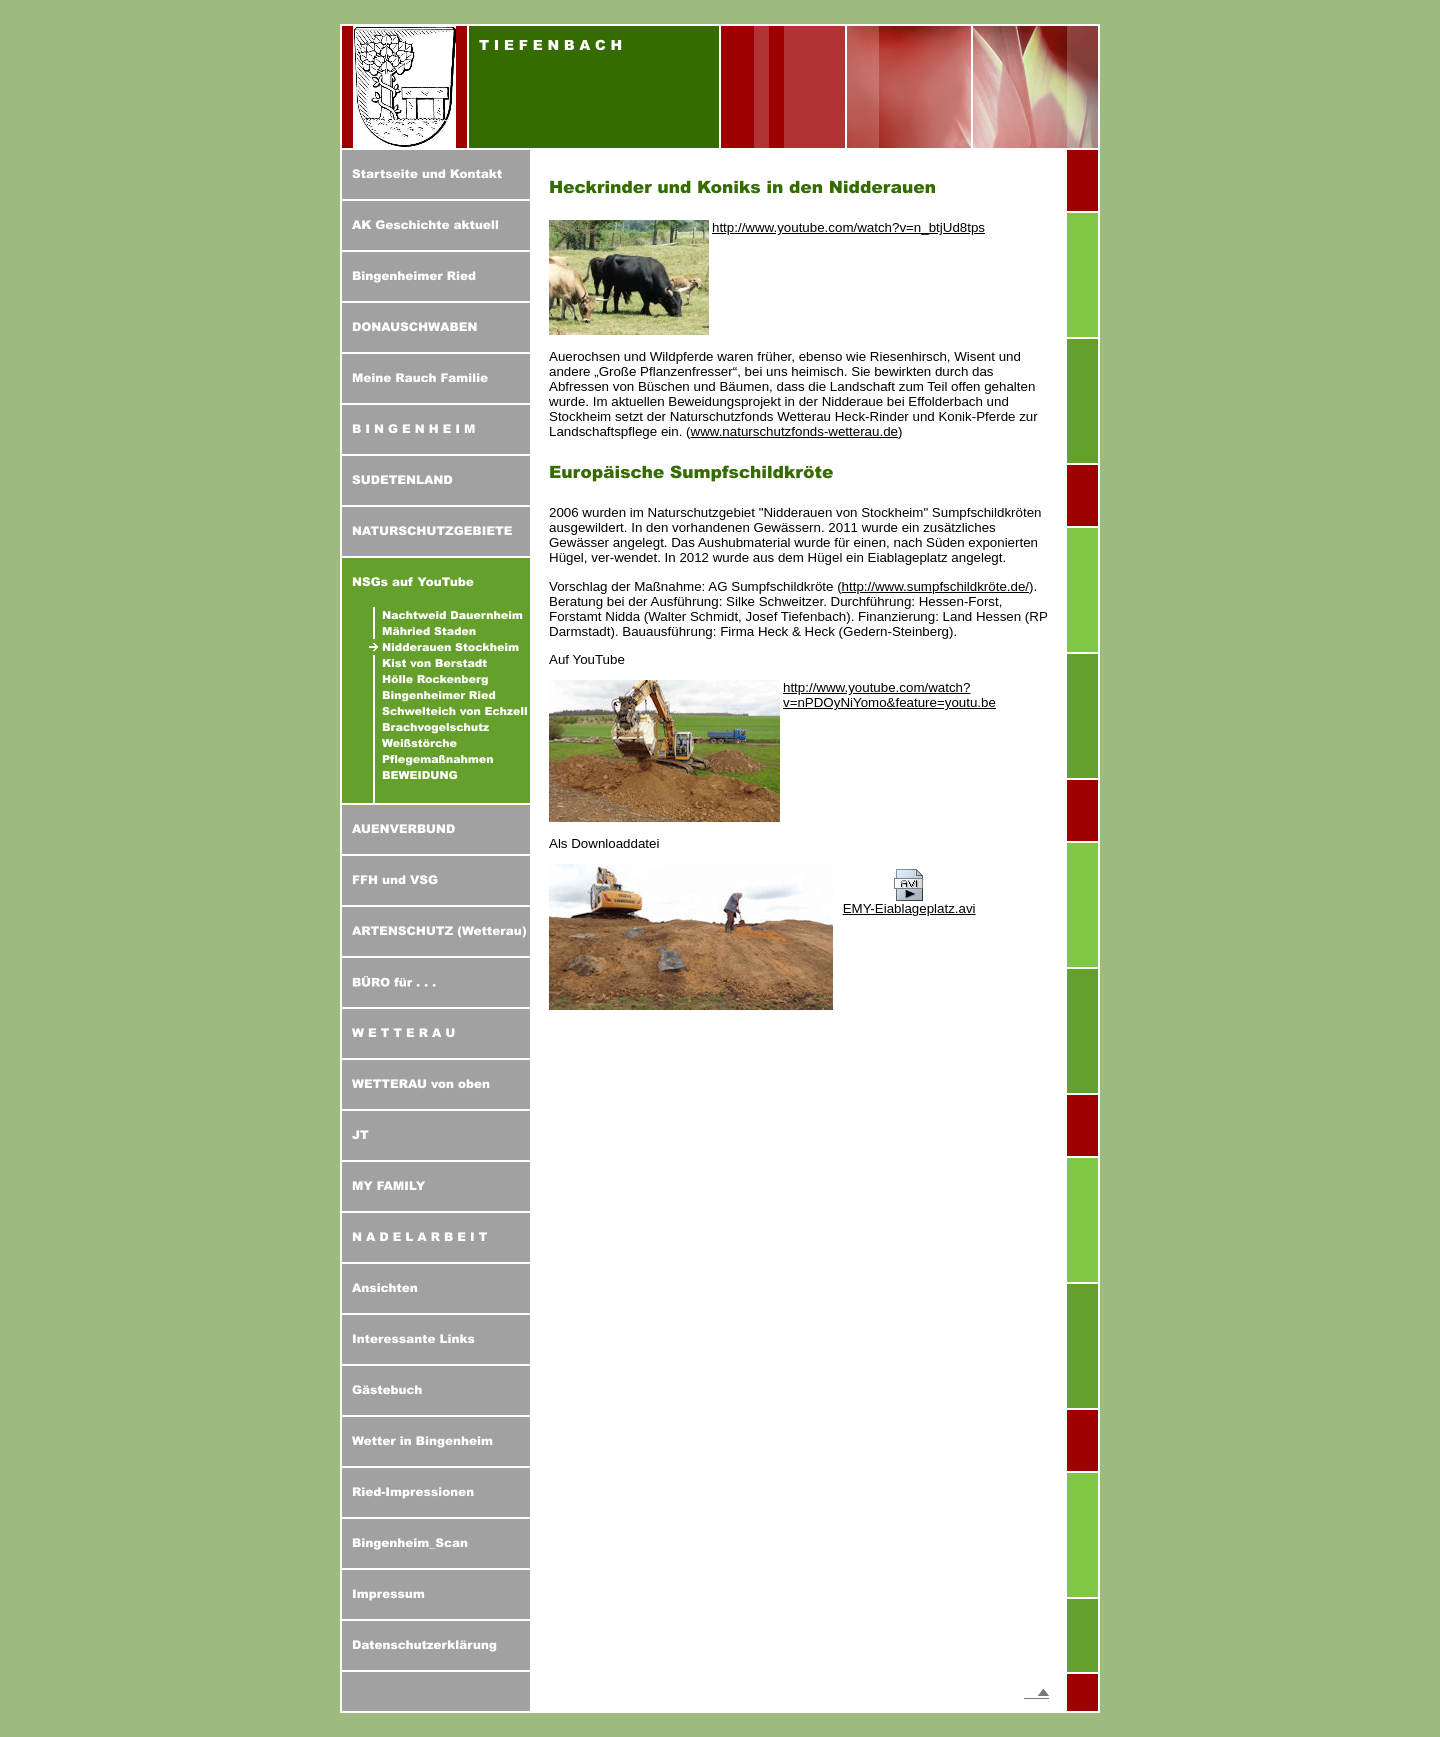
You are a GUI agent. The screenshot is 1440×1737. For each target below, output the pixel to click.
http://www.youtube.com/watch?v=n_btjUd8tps (848, 227)
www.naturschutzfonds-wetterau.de (794, 431)
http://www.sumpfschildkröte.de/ (935, 586)
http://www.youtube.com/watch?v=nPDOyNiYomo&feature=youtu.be (889, 695)
